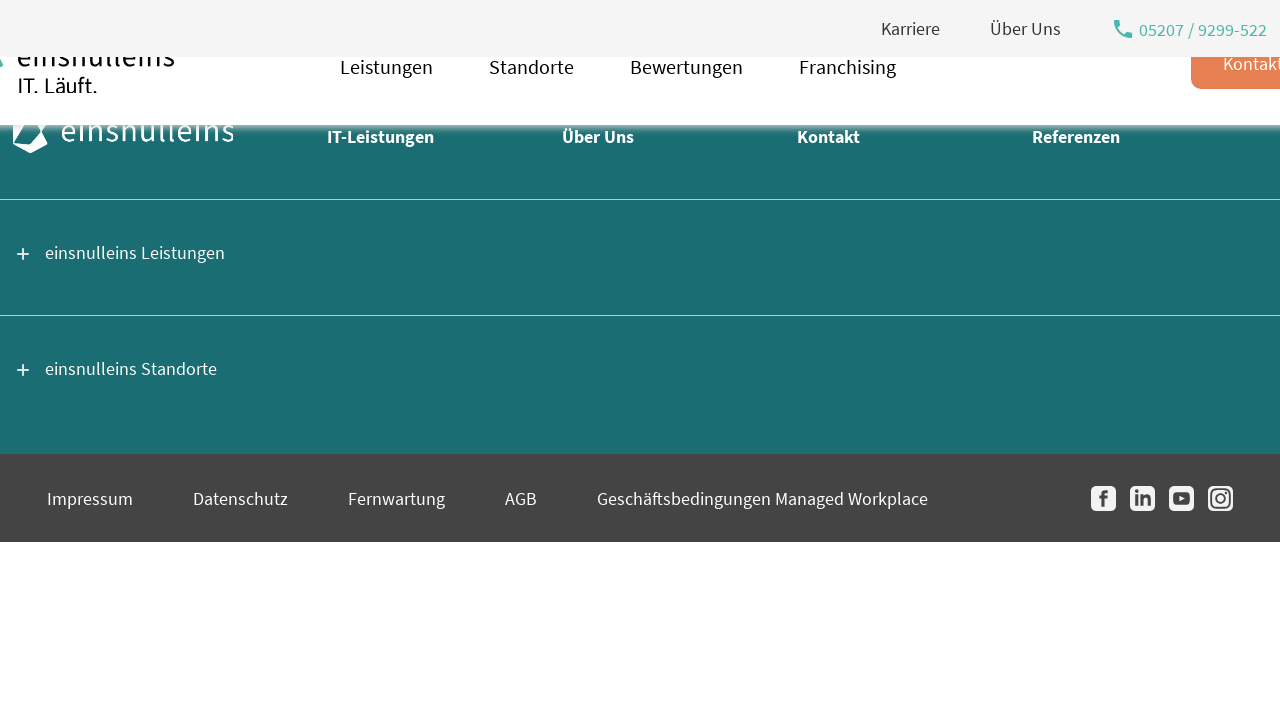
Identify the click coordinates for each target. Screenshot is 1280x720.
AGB (521, 498)
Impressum (90, 498)
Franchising (847, 117)
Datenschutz (240, 498)
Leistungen (386, 117)
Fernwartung (396, 498)
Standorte (531, 117)
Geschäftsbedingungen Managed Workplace (762, 498)
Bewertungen (686, 117)
